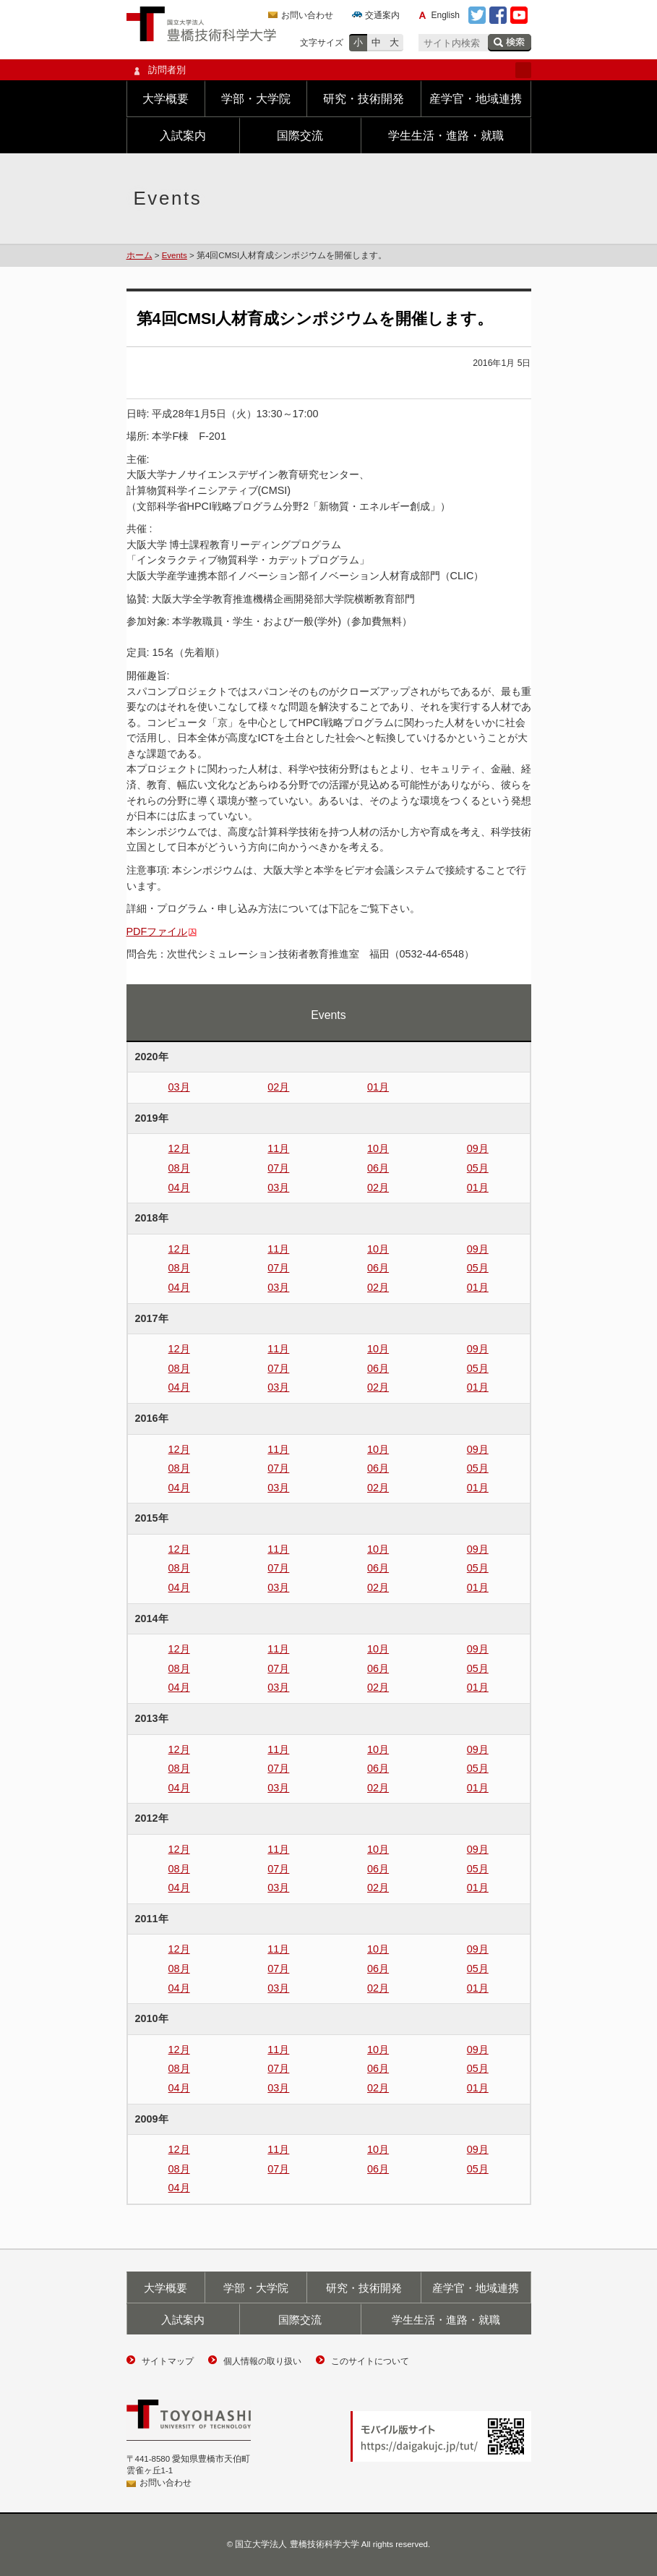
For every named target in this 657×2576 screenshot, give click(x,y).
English (445, 15)
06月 (378, 1168)
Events (174, 255)
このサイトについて (370, 2361)
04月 (179, 1187)
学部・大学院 (256, 99)
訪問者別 (328, 70)
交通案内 (382, 15)
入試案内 (183, 135)
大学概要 (165, 99)
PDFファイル (157, 931)
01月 (378, 1087)
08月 (179, 1168)
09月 (478, 1148)
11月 (278, 1148)
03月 (179, 1087)
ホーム (139, 255)
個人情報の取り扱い (262, 2361)
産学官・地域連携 (475, 99)
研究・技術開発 (363, 99)
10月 (378, 1148)
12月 (179, 1148)
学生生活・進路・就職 (446, 135)
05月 (478, 1168)
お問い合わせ (307, 15)
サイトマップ (168, 2361)
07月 (278, 1168)
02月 (278, 1087)
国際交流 (300, 135)
